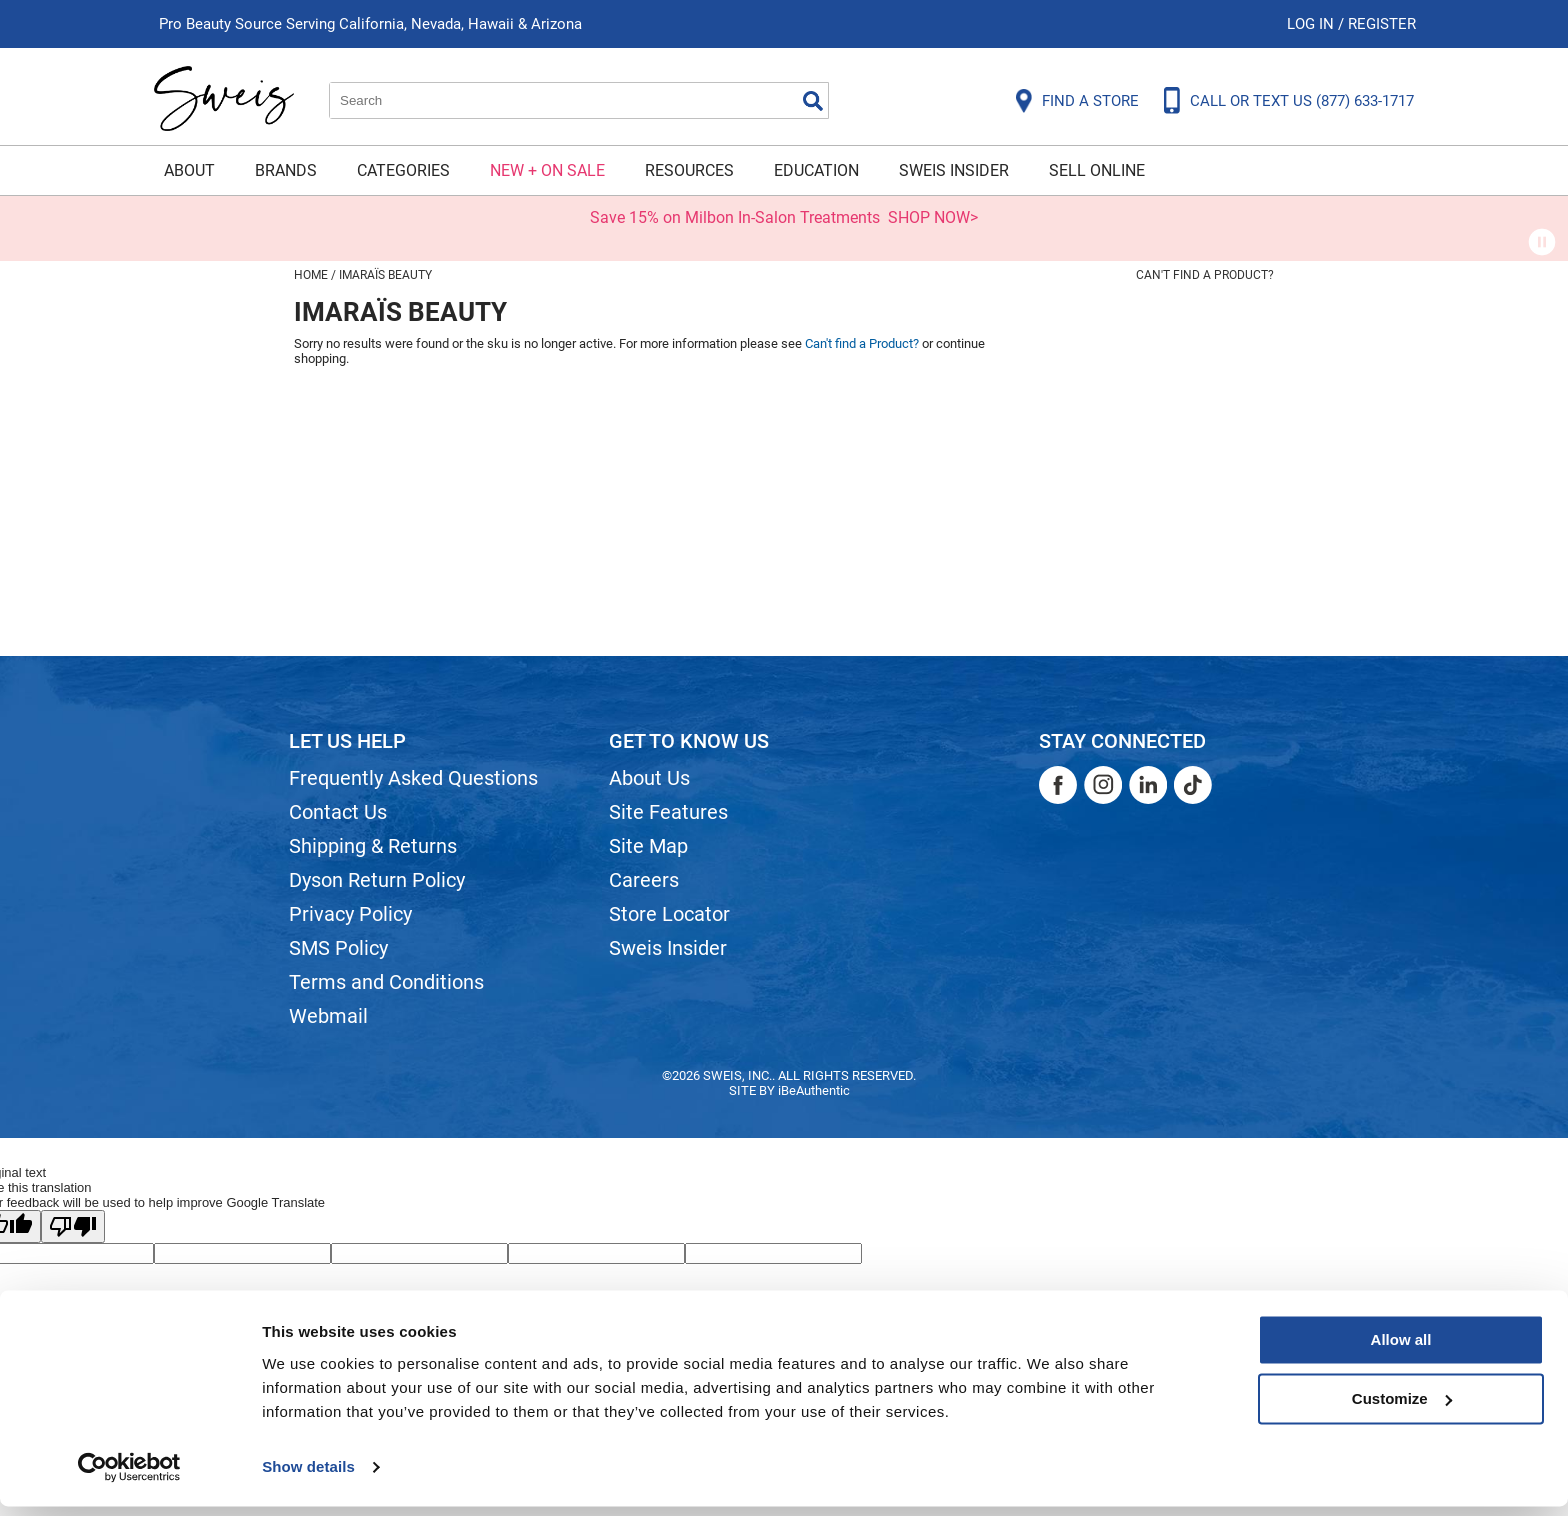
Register (1382, 24)
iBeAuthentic (814, 1090)
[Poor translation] (73, 1226)
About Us (649, 778)
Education (816, 170)
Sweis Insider (954, 170)
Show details (308, 1476)
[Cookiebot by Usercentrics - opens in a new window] (129, 1477)
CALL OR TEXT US (1302, 101)
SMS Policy (338, 948)
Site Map (648, 846)
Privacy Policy (350, 914)
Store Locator (669, 914)
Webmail (328, 1016)
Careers (644, 880)
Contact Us (338, 812)
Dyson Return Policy (377, 880)
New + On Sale (547, 170)
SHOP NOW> (933, 217)
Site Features (668, 812)
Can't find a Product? (1205, 275)
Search (813, 101)
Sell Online (1097, 170)
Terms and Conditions (386, 982)
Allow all (1401, 1350)
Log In (1312, 24)
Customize (1402, 1408)
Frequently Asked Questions (413, 778)
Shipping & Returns (373, 846)
